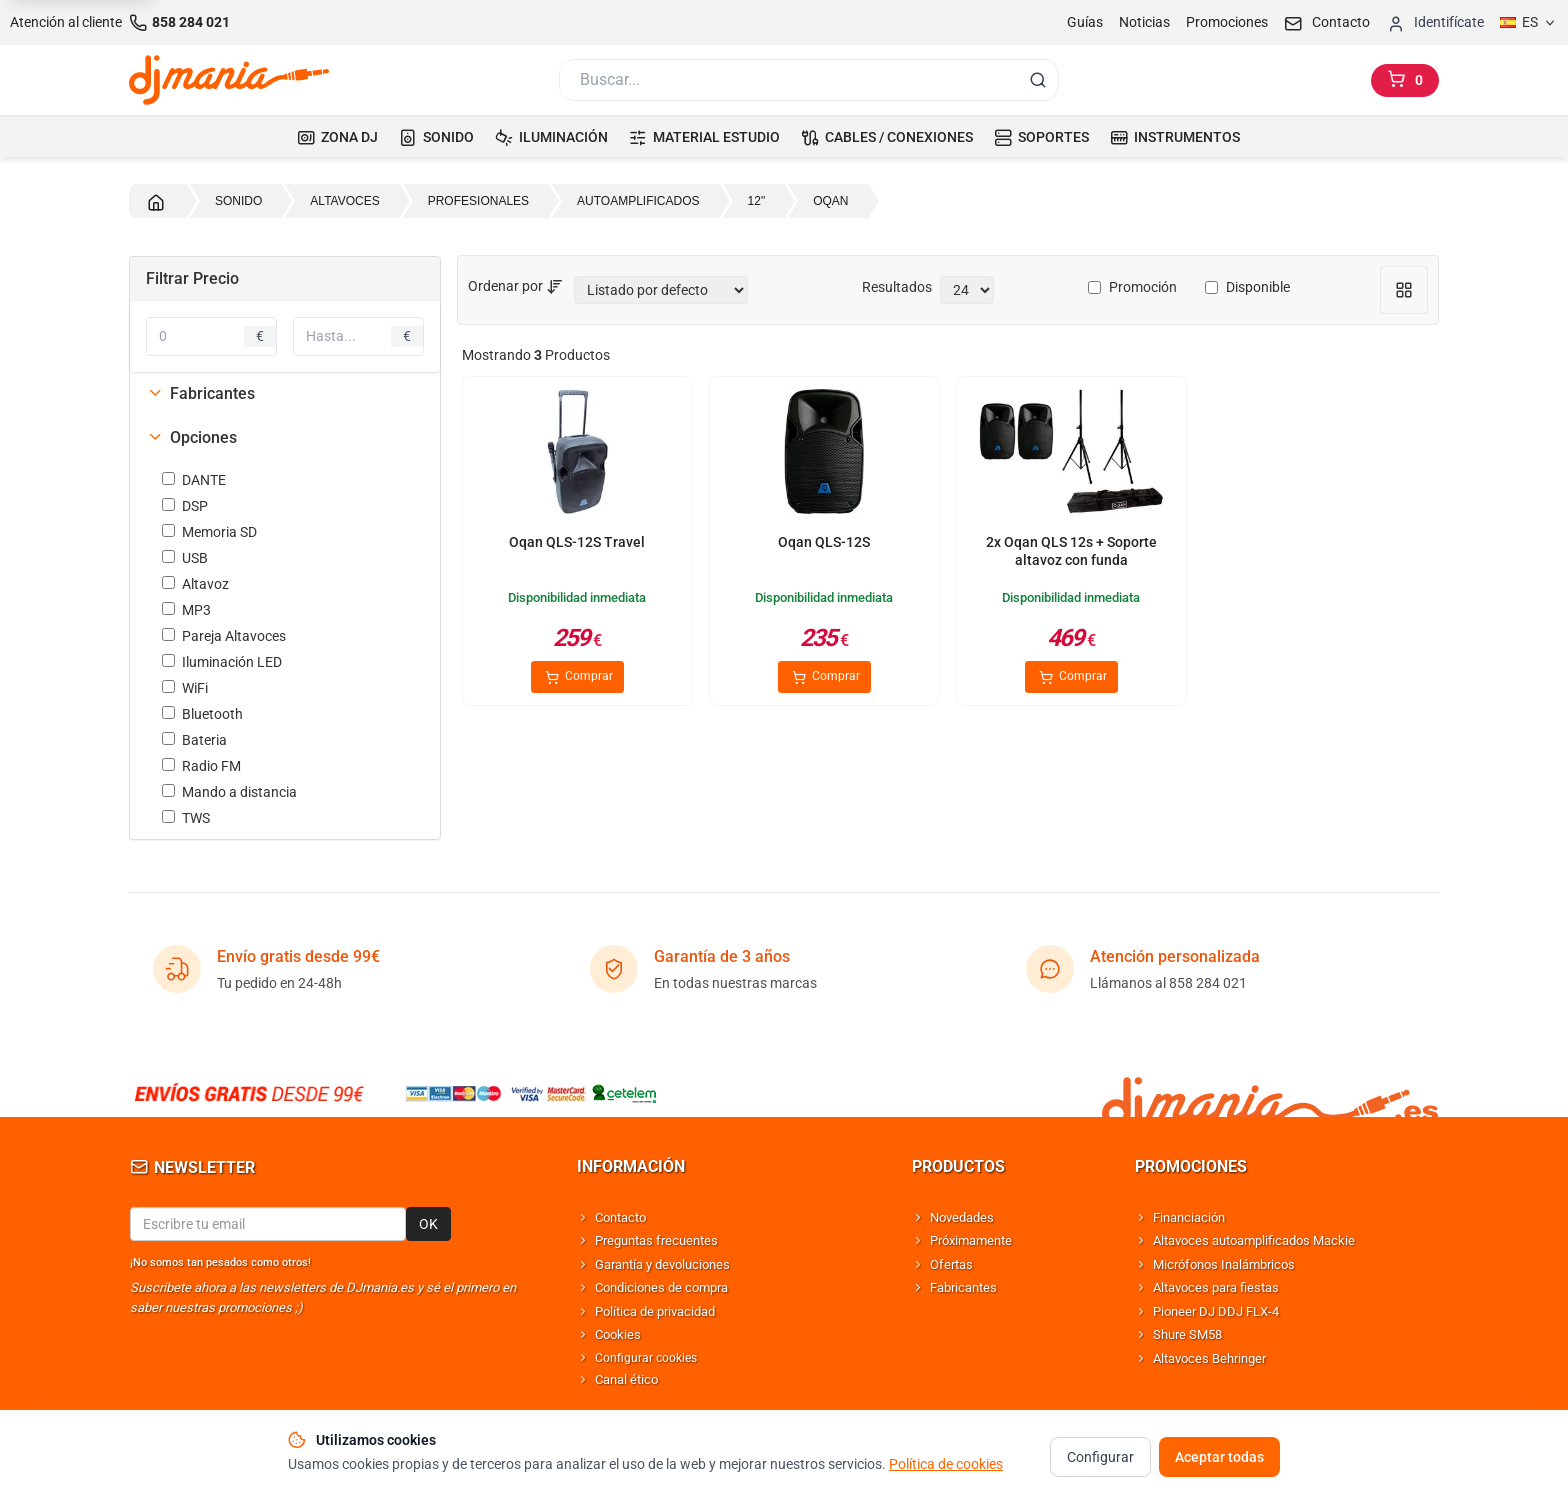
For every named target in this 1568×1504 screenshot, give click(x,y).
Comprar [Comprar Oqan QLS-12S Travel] (577, 677)
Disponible (1247, 287)
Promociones (1227, 22)
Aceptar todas (1219, 1482)
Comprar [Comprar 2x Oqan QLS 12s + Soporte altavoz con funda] (1071, 677)
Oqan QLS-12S (824, 542)
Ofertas (951, 1264)
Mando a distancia (229, 792)
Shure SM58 (1187, 1334)
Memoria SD (209, 532)
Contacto (620, 1217)
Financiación (1189, 1217)
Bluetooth (202, 714)
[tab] (285, 394)
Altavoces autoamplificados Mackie (1254, 1240)
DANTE (194, 480)
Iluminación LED (222, 662)
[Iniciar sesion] (1435, 22)
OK (428, 1224)
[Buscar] (787, 80)
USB (185, 558)
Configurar (1100, 1482)
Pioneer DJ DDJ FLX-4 (1216, 1311)
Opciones (191, 437)
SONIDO (436, 137)
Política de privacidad (655, 1311)
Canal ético (626, 1379)
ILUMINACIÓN (551, 137)
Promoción (1132, 287)
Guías (1085, 22)
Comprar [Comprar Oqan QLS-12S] (824, 677)
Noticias (1144, 22)
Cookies (618, 1334)
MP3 (186, 610)
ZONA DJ (337, 137)
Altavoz (195, 584)
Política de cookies (946, 1489)
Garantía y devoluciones (662, 1264)
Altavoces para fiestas (1216, 1287)
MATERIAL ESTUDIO (704, 137)
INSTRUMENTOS (1175, 137)
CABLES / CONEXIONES (887, 137)
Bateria (194, 740)
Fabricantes (200, 393)
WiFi (185, 688)
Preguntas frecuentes (656, 1240)
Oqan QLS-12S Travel (577, 542)
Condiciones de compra (661, 1287)
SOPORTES (1041, 137)
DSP (185, 506)
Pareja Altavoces (224, 636)
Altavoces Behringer (1209, 1358)
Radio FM (201, 766)
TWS (186, 818)
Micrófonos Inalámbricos (1224, 1264)
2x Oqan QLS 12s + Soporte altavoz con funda (1071, 551)
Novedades (962, 1217)
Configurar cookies (646, 1358)
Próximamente (971, 1240)
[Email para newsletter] (268, 1224)
